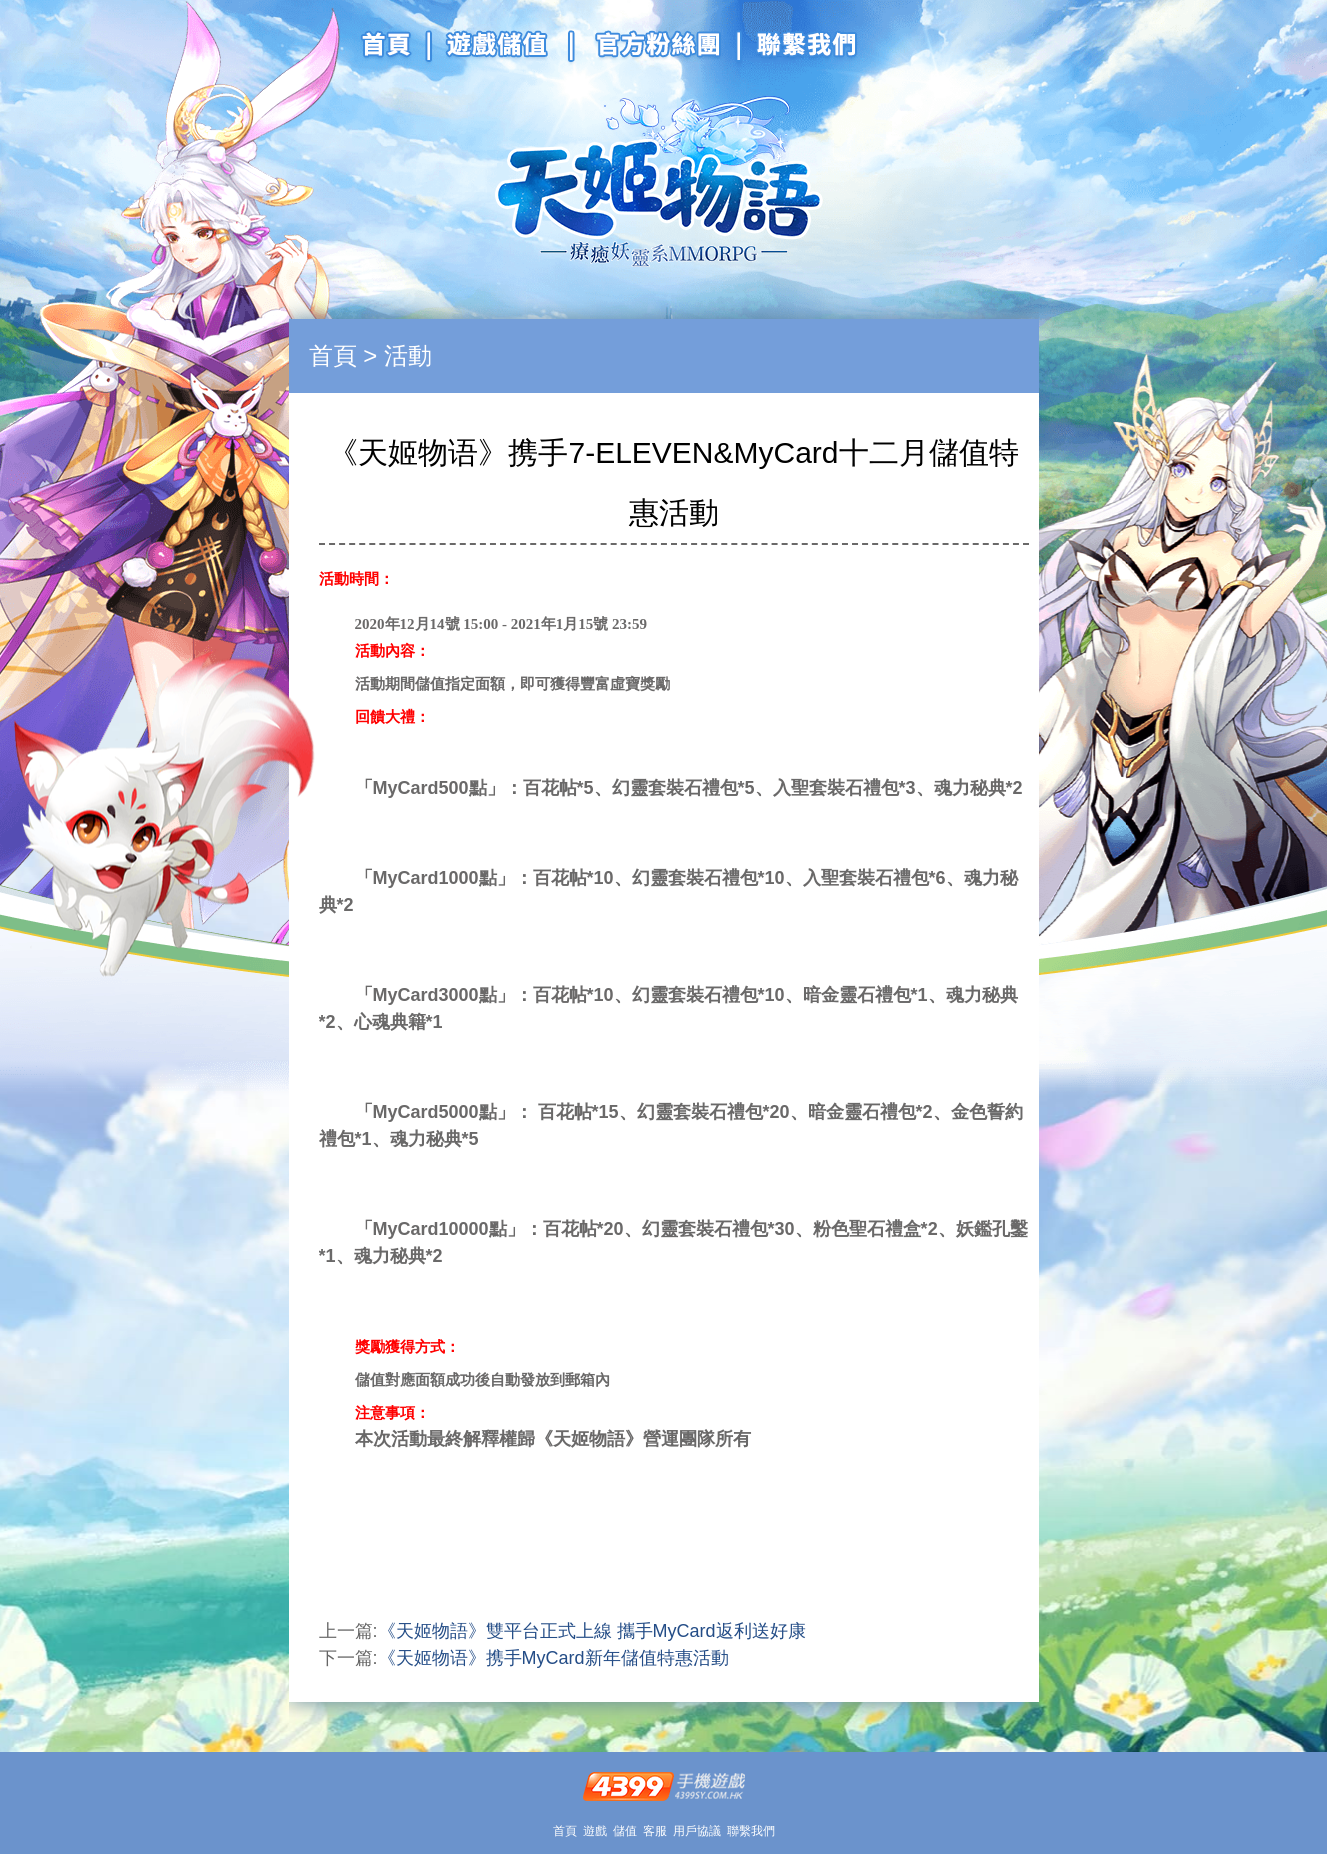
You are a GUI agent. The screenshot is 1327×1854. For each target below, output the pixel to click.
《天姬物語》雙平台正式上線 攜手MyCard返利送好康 (592, 1631)
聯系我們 (794, 48)
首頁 (333, 355)
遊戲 (595, 1831)
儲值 (625, 1831)
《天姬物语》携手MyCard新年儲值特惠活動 (553, 1658)
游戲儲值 (499, 48)
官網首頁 (394, 48)
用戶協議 (697, 1831)
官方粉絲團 (651, 48)
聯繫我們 (751, 1831)
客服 (655, 1831)
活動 (408, 355)
